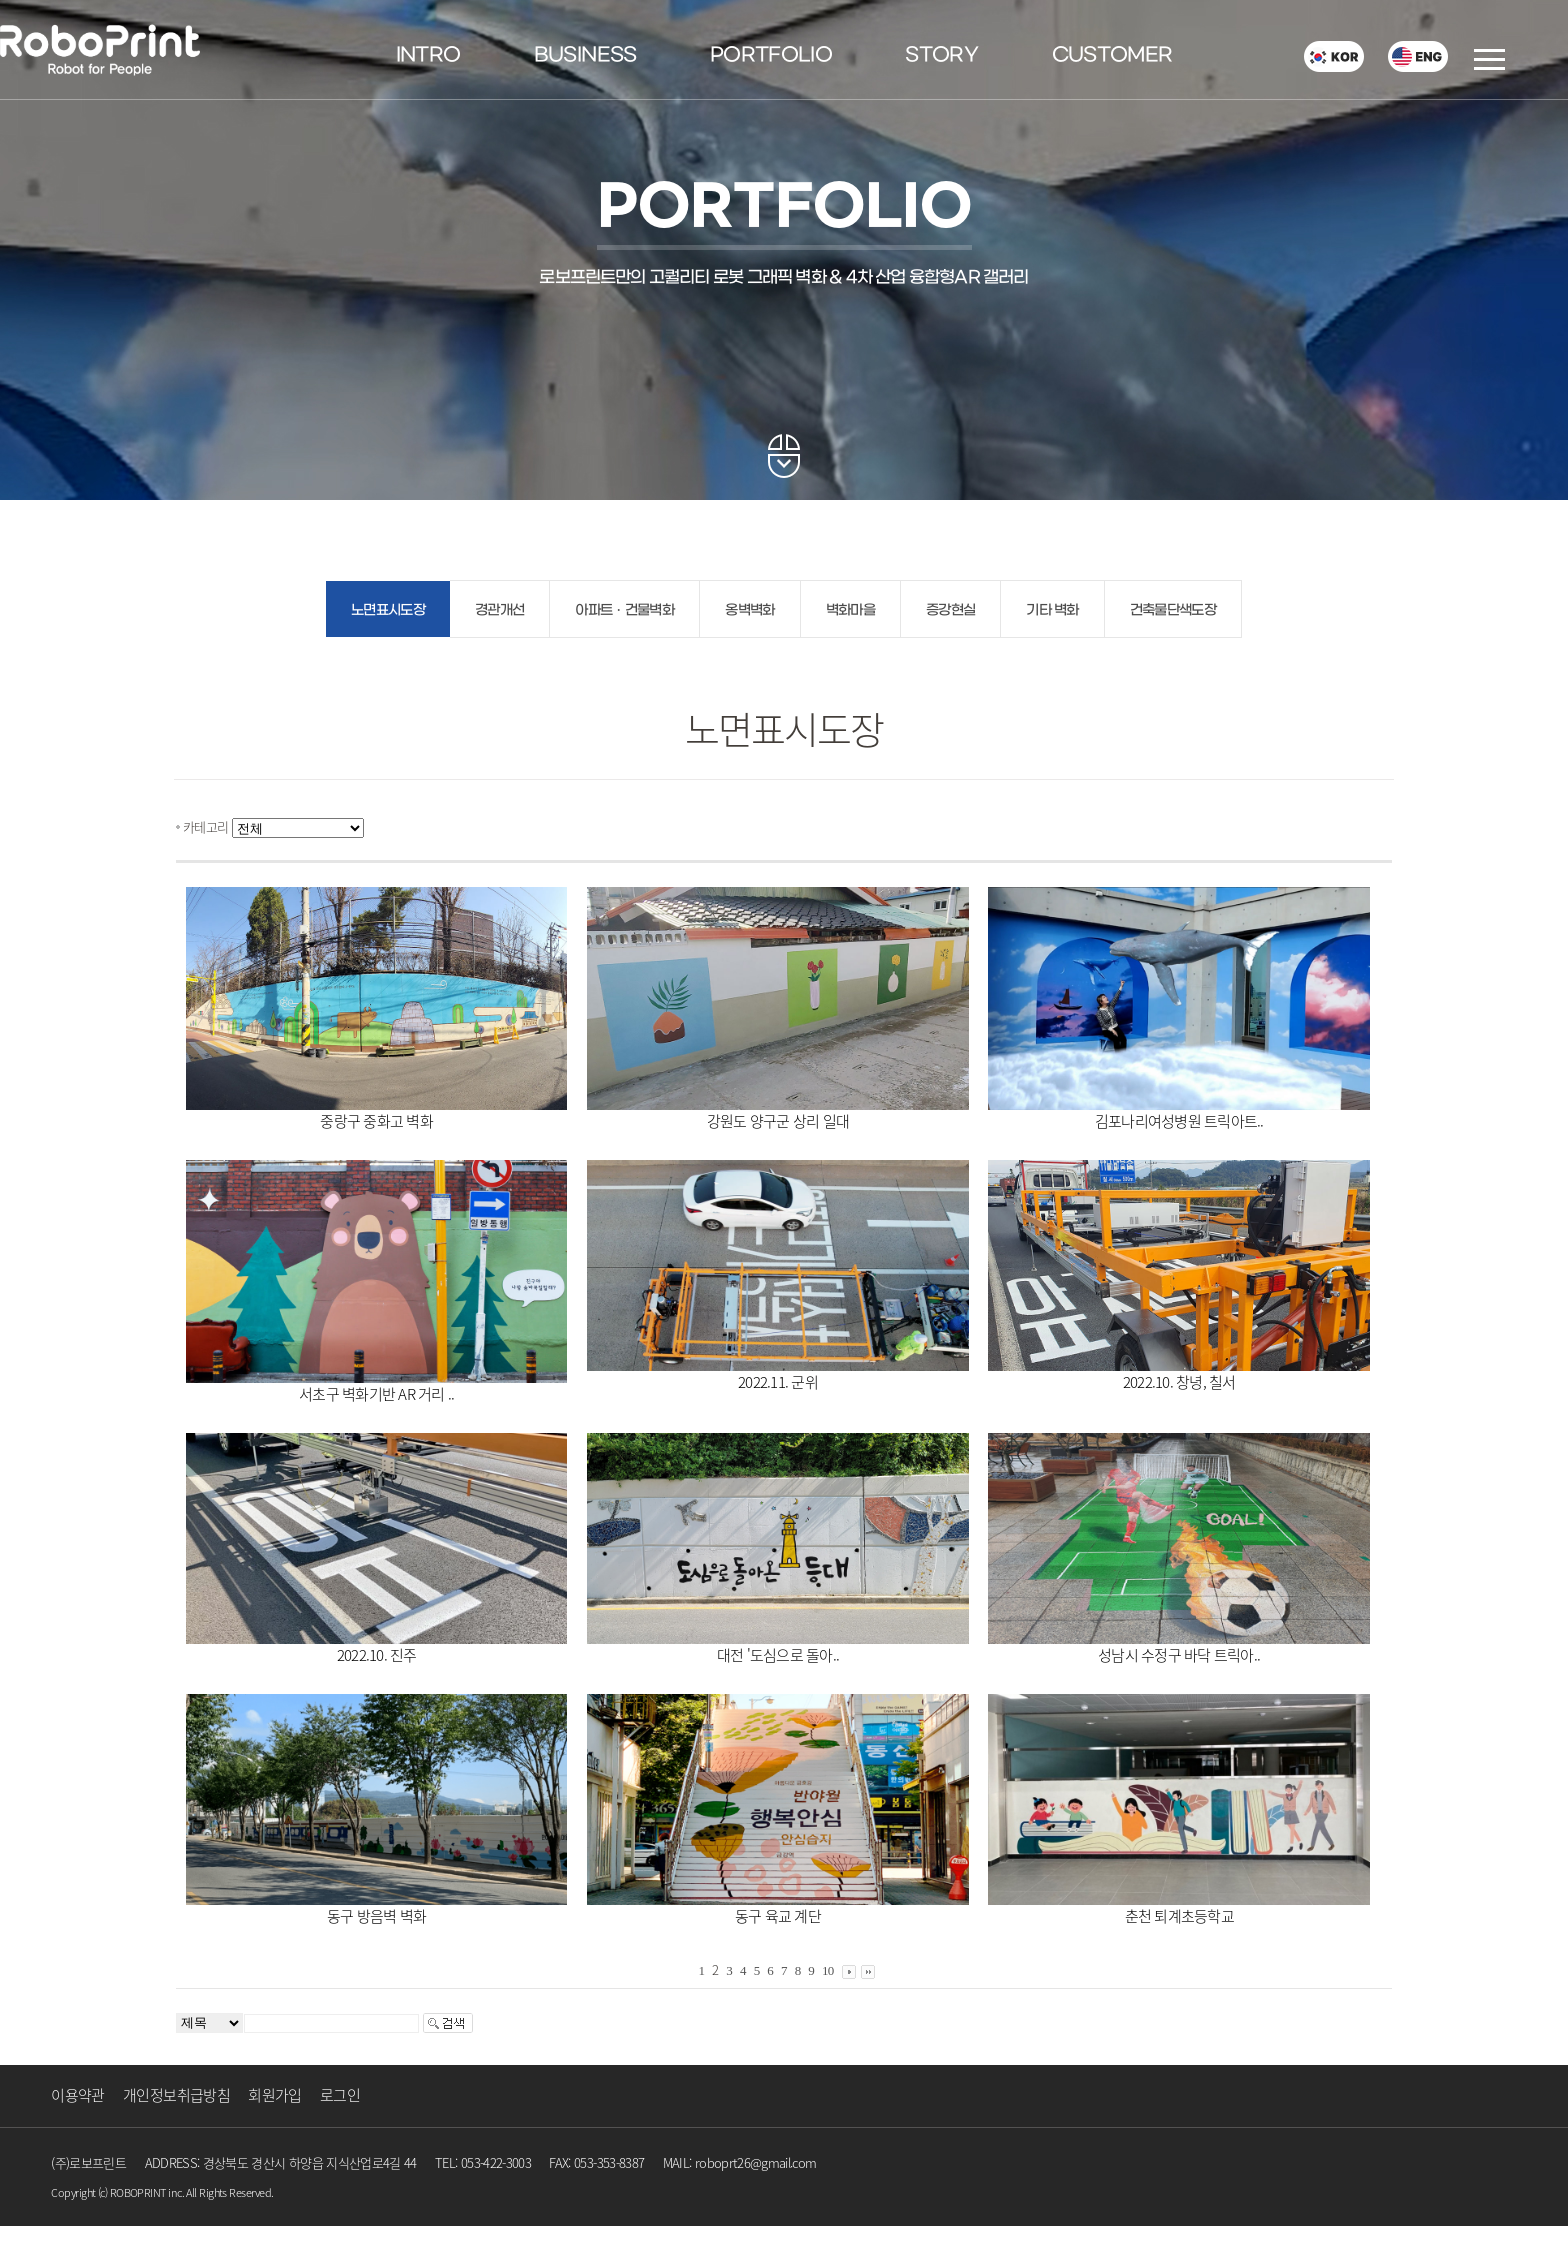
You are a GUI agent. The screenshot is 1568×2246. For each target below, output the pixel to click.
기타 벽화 (1052, 610)
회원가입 (274, 2095)
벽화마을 (850, 610)
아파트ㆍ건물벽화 (624, 610)
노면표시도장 (388, 610)
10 (828, 1970)
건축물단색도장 (1173, 610)
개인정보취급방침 (176, 2095)
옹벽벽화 (749, 610)
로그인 (340, 2095)
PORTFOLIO (771, 55)
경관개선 (499, 610)
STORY (941, 55)
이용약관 (77, 2095)
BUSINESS (585, 55)
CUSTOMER (1112, 55)
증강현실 (950, 610)
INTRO (428, 55)
